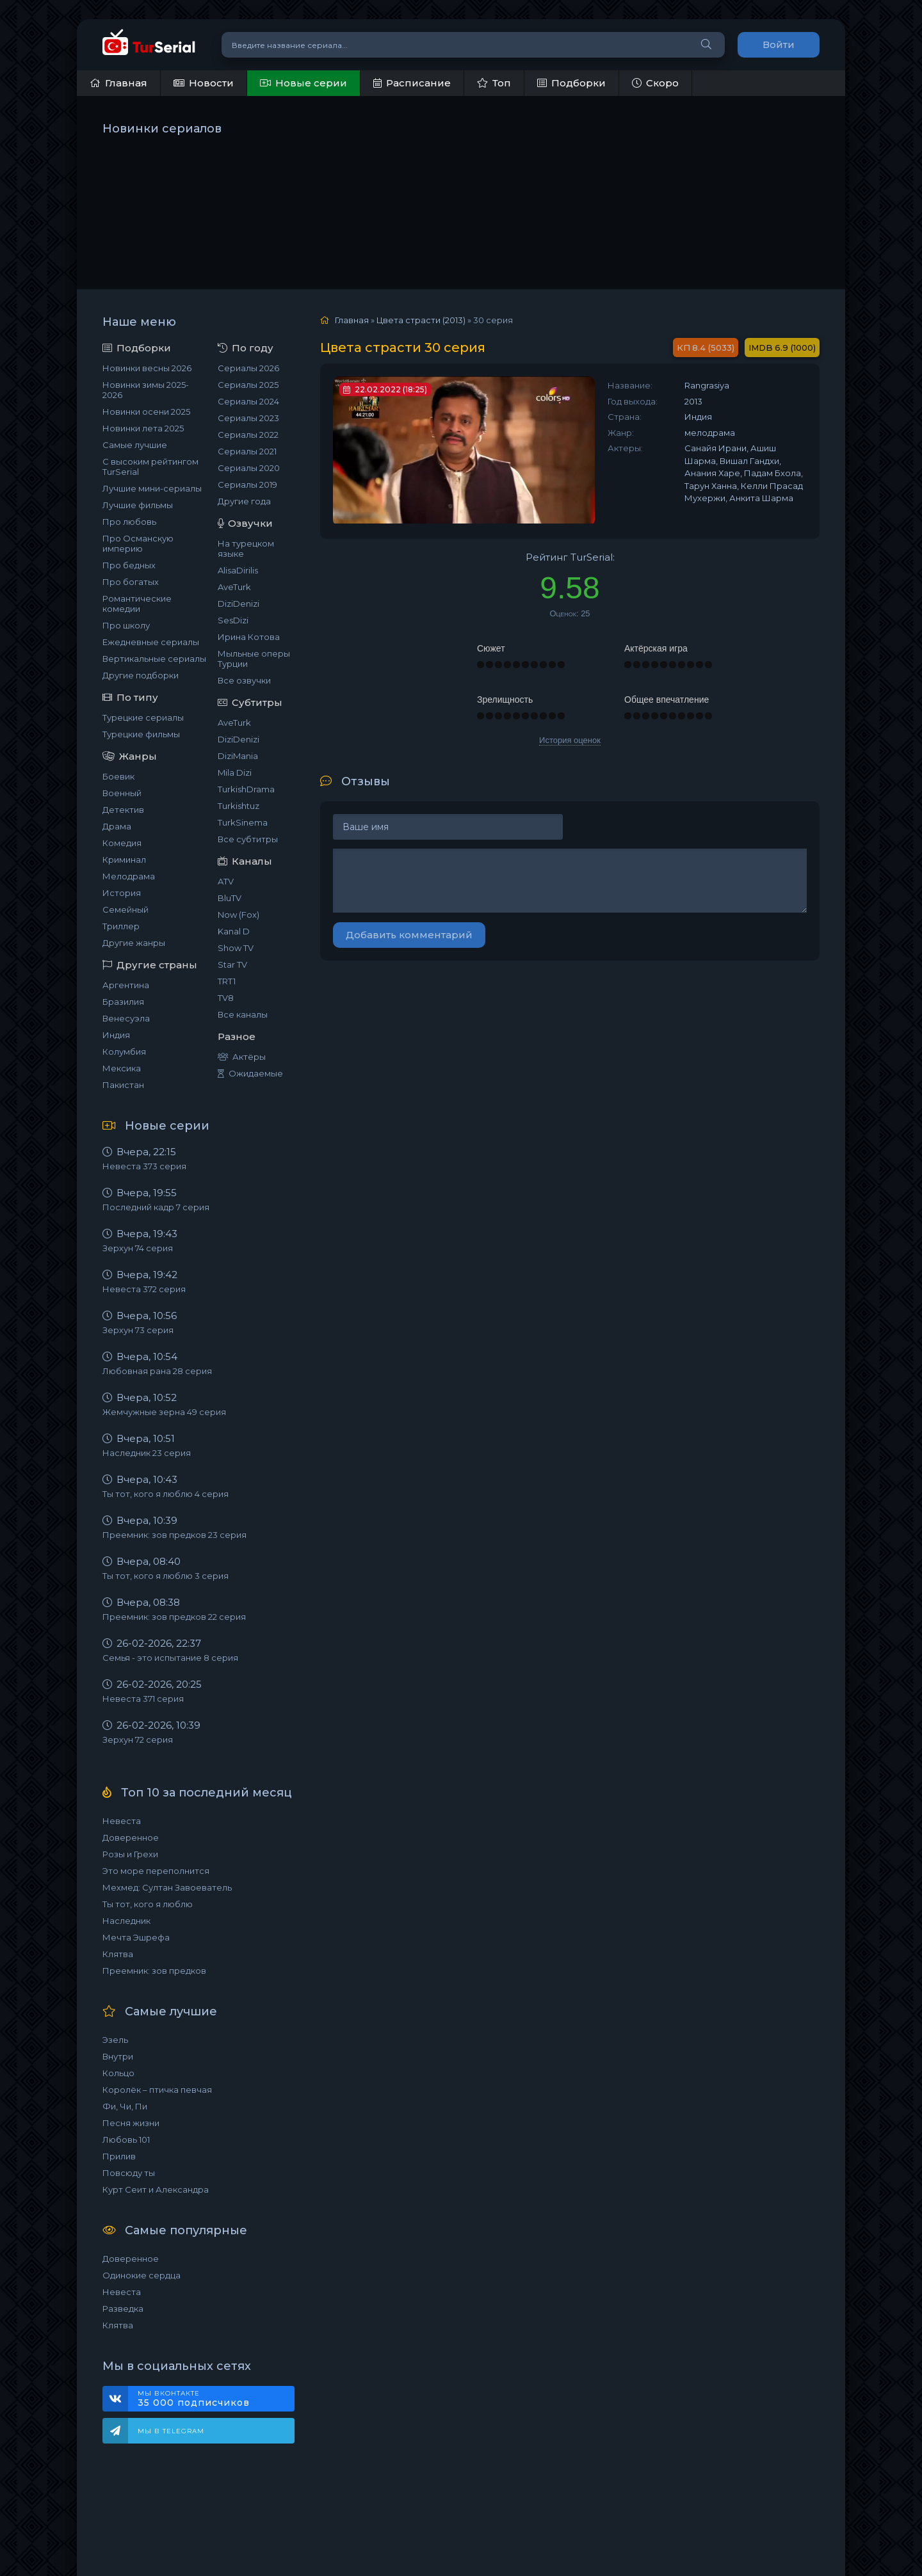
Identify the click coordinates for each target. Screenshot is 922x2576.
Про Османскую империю (138, 543)
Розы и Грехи (130, 1854)
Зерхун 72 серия (137, 1739)
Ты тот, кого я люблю (147, 1904)
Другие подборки (140, 675)
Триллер (121, 926)
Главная (118, 83)
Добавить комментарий (409, 935)
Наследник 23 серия (146, 1453)
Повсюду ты (128, 2173)
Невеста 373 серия (144, 1166)
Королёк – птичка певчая (157, 2089)
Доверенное (130, 1837)
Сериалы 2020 (249, 468)
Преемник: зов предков (154, 1970)
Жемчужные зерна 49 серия (164, 1412)
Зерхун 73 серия (138, 1330)
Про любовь (129, 521)
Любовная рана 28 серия (157, 1371)
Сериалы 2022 (248, 434)
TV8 (226, 998)
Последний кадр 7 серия (155, 1207)
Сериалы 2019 (247, 484)
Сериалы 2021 (247, 451)
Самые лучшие (134, 445)
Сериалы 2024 (248, 401)
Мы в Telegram (171, 2431)
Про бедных (129, 565)
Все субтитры (248, 839)
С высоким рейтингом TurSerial (150, 466)
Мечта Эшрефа (136, 1937)
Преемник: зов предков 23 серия (174, 1535)
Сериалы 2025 (248, 385)
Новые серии (303, 83)
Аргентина (125, 985)
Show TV (236, 948)
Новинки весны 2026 (146, 368)
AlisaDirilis (238, 570)
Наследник (126, 1921)
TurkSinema (243, 822)
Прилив (119, 2156)
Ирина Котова (249, 637)
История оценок (570, 740)
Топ (494, 83)
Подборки (571, 83)
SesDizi (233, 620)
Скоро (655, 83)
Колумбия (124, 1051)
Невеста (121, 1821)
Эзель (115, 2040)
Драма (116, 826)
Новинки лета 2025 (143, 428)
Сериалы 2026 (248, 368)
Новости (204, 83)
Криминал (124, 859)
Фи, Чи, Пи (124, 2106)
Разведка (122, 2308)
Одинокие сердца (141, 2275)
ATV (226, 881)
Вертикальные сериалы (154, 658)
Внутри (117, 2056)
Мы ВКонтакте (210, 2398)
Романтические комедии (137, 603)
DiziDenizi (238, 603)
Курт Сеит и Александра (155, 2189)
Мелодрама (128, 876)
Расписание (412, 83)
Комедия (122, 843)
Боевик (118, 776)
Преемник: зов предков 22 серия (174, 1617)
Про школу (126, 625)
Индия (116, 1035)
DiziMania (238, 756)
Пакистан (123, 1085)
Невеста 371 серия (143, 1698)
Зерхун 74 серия (137, 1248)
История (121, 893)
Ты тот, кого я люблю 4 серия (165, 1494)
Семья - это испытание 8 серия (170, 1657)
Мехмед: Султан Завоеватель (167, 1887)
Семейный (125, 909)
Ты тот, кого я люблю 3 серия (165, 1576)
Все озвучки (244, 680)
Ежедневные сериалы (150, 642)
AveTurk (234, 587)
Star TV (232, 964)
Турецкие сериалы (143, 717)
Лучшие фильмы (137, 505)
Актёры (242, 1057)
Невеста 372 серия (144, 1289)
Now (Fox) (238, 914)
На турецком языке (246, 548)
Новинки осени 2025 (146, 411)
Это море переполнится (155, 1871)
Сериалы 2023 (248, 418)
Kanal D (234, 931)
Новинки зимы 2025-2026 (145, 390)
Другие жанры (133, 943)
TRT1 (227, 981)
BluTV (229, 898)
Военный (122, 793)
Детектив (123, 809)
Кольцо (118, 2073)
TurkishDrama (246, 789)
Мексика (121, 1068)
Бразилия (123, 1001)
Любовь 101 (126, 2139)
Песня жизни (130, 2123)
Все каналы (243, 1014)
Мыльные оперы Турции (254, 658)
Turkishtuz (238, 806)
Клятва (117, 1954)
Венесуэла (126, 1018)
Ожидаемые (250, 1073)
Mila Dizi (235, 772)
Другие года (244, 501)
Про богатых (130, 582)
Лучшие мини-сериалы (152, 488)
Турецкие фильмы (141, 734)
